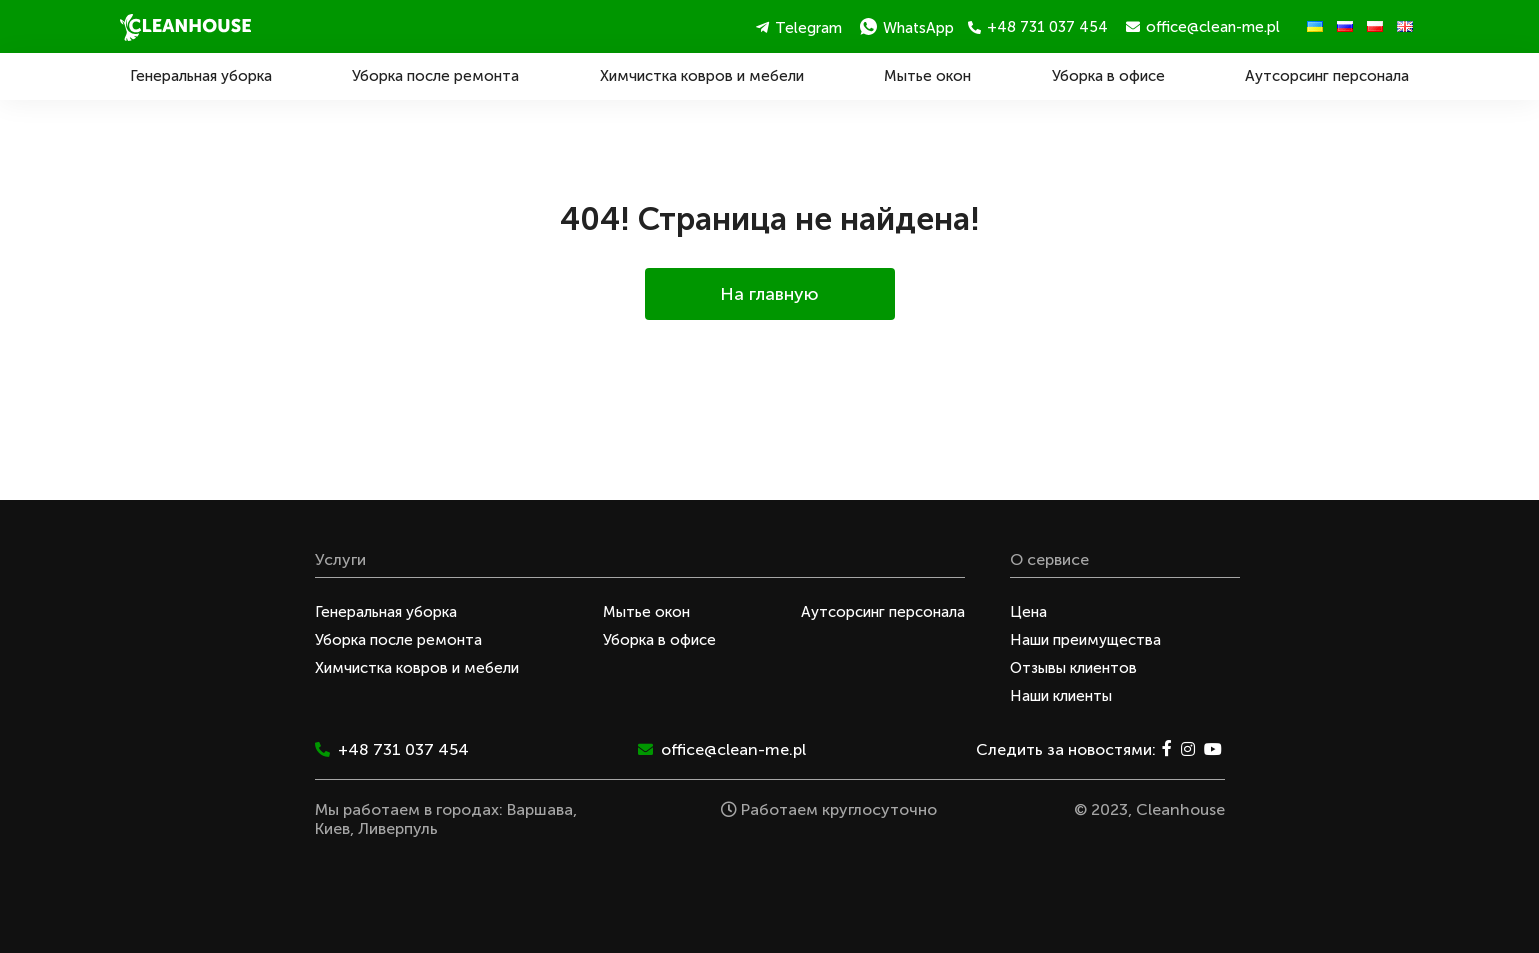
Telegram (799, 28)
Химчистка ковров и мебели (702, 76)
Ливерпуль (398, 828)
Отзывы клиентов (1073, 668)
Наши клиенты (1061, 696)
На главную (769, 294)
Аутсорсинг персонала (1327, 76)
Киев (332, 828)
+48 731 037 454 (1038, 27)
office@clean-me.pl (1203, 27)
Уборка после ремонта (435, 76)
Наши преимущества (1085, 640)
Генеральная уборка (201, 76)
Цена (1028, 612)
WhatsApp (907, 27)
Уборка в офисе (1108, 76)
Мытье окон (927, 76)
